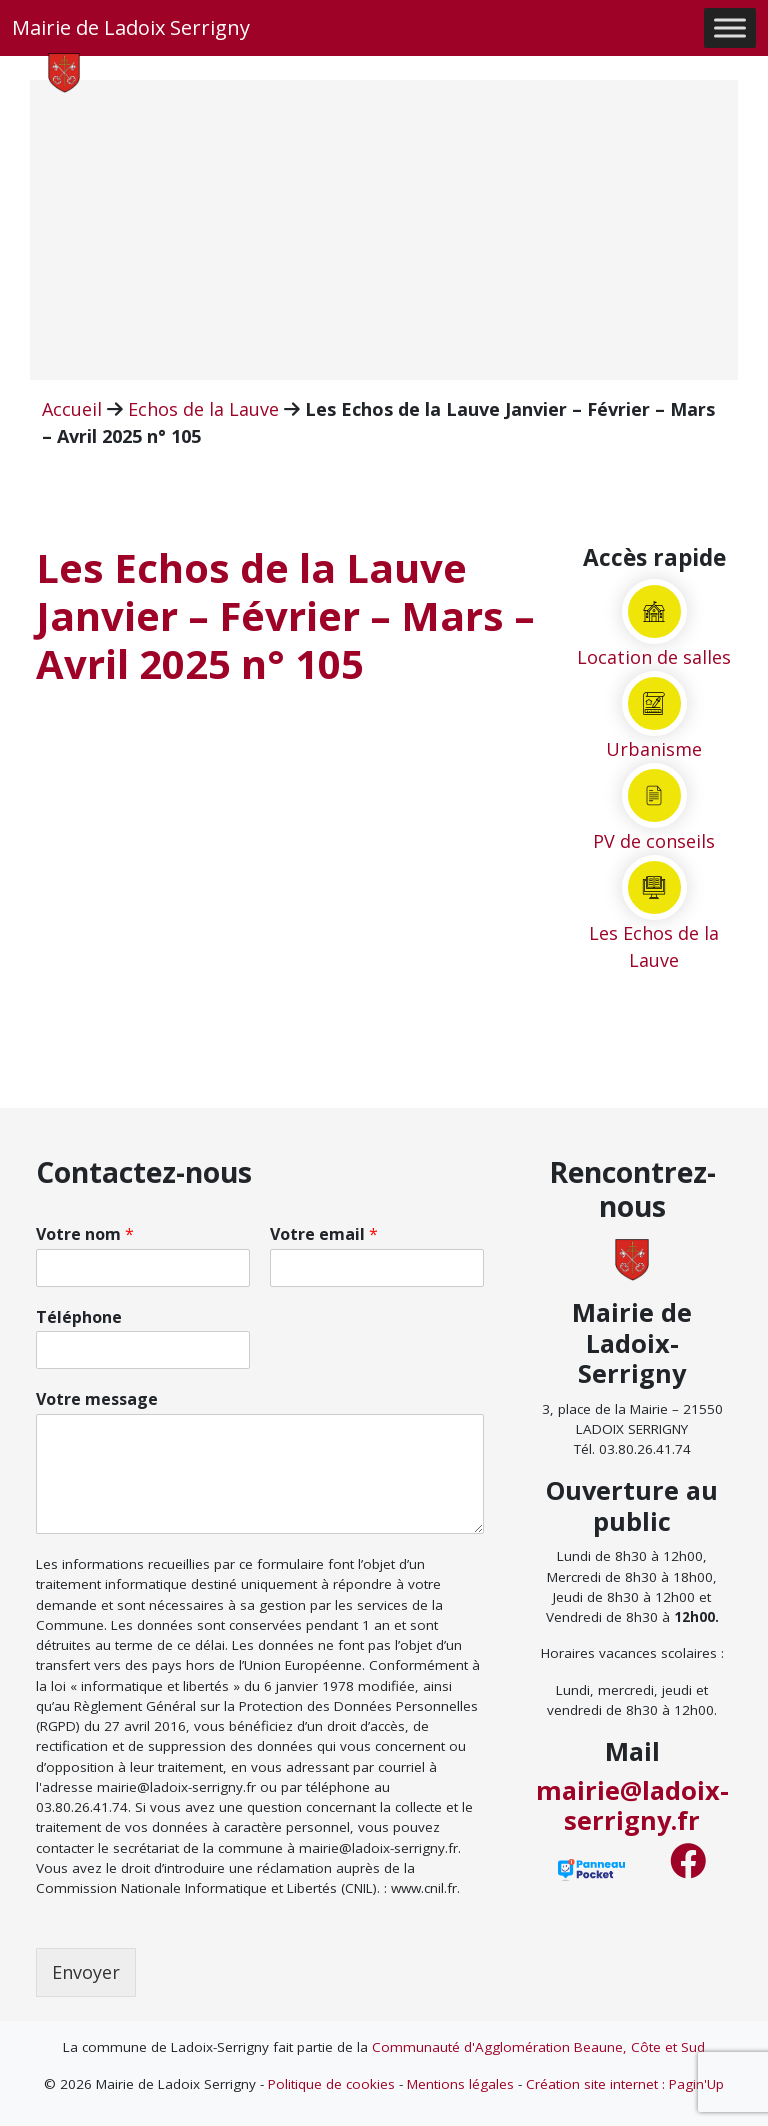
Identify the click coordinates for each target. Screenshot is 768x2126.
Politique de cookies (331, 2084)
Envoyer (86, 1972)
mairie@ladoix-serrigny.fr (632, 1805)
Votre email (324, 1234)
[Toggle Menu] (730, 27)
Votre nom (85, 1234)
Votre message (97, 1399)
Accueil (72, 409)
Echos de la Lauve (203, 409)
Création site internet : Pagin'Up (625, 2084)
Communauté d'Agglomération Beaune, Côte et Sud (538, 2047)
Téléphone (79, 1317)
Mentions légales (460, 2084)
